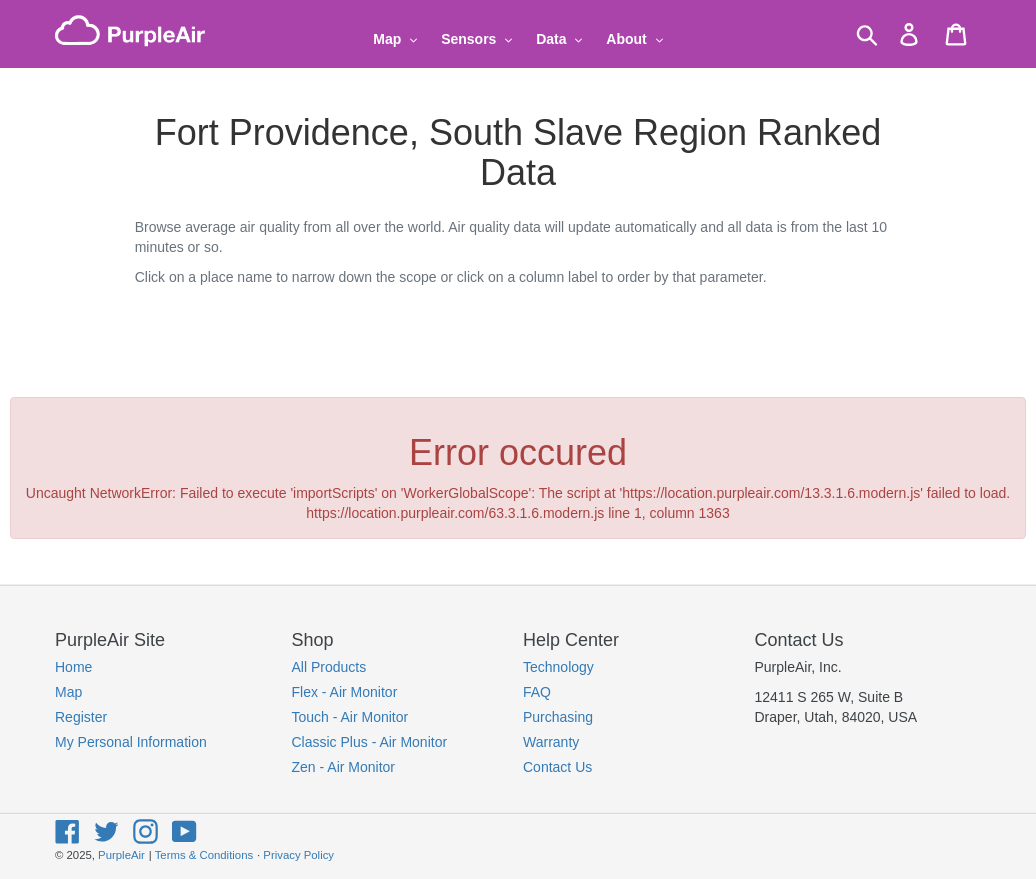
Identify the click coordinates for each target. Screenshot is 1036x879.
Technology (558, 667)
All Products (329, 667)
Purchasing (558, 717)
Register (81, 717)
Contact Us (557, 767)
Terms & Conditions (204, 855)
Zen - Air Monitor (343, 767)
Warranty (551, 742)
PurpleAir (121, 855)
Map (68, 692)
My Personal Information (131, 742)
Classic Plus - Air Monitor (370, 742)
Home (73, 667)
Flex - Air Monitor (345, 692)
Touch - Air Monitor (350, 717)
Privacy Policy (298, 855)
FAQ (537, 692)
